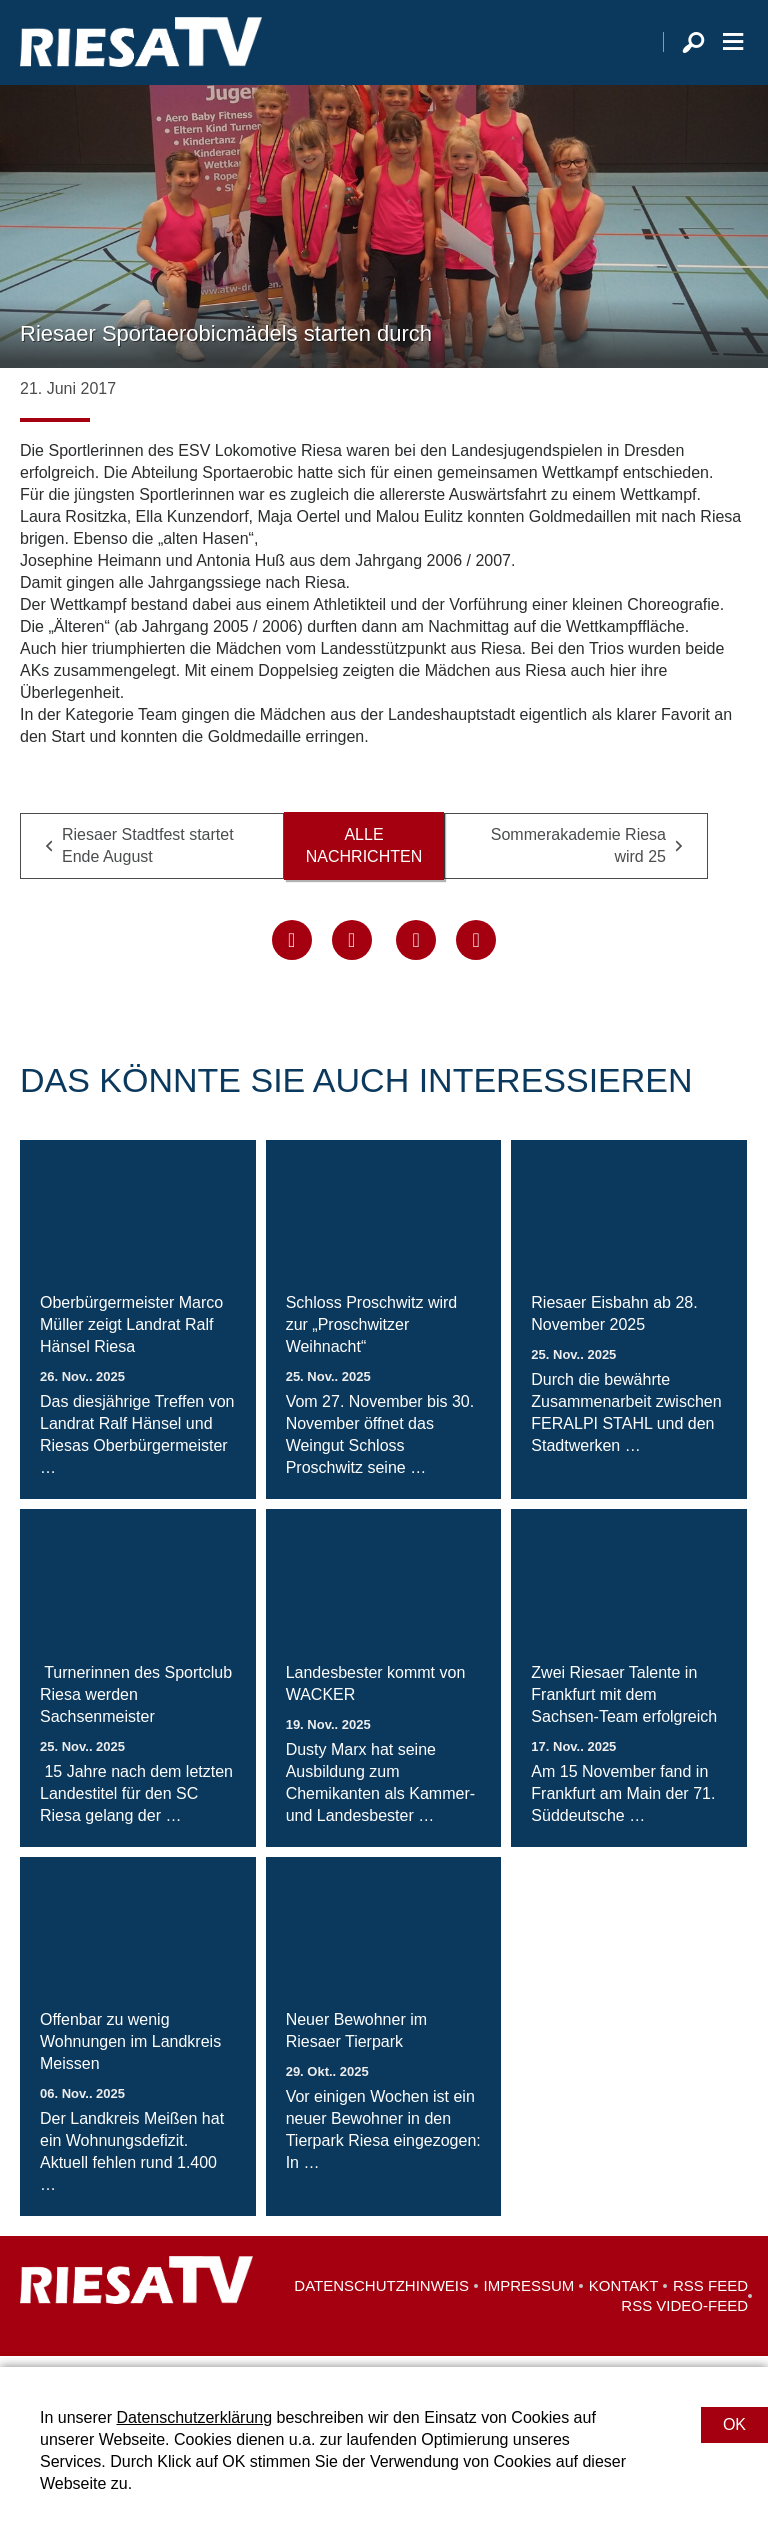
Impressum (529, 2296)
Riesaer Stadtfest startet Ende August (148, 855)
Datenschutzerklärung (194, 2417)
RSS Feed (710, 2296)
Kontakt (624, 2296)
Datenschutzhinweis (381, 2296)
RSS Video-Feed (684, 2316)
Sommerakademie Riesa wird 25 (578, 855)
